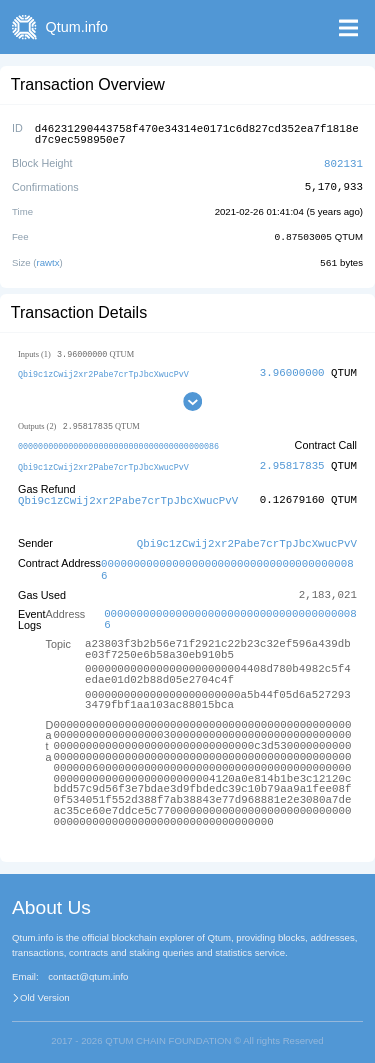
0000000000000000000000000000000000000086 (118, 442)
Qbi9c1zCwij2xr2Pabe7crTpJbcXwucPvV (103, 369)
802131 (343, 160)
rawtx (48, 258)
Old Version (45, 989)
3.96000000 (292, 368)
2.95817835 (292, 461)
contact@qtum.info (88, 968)
